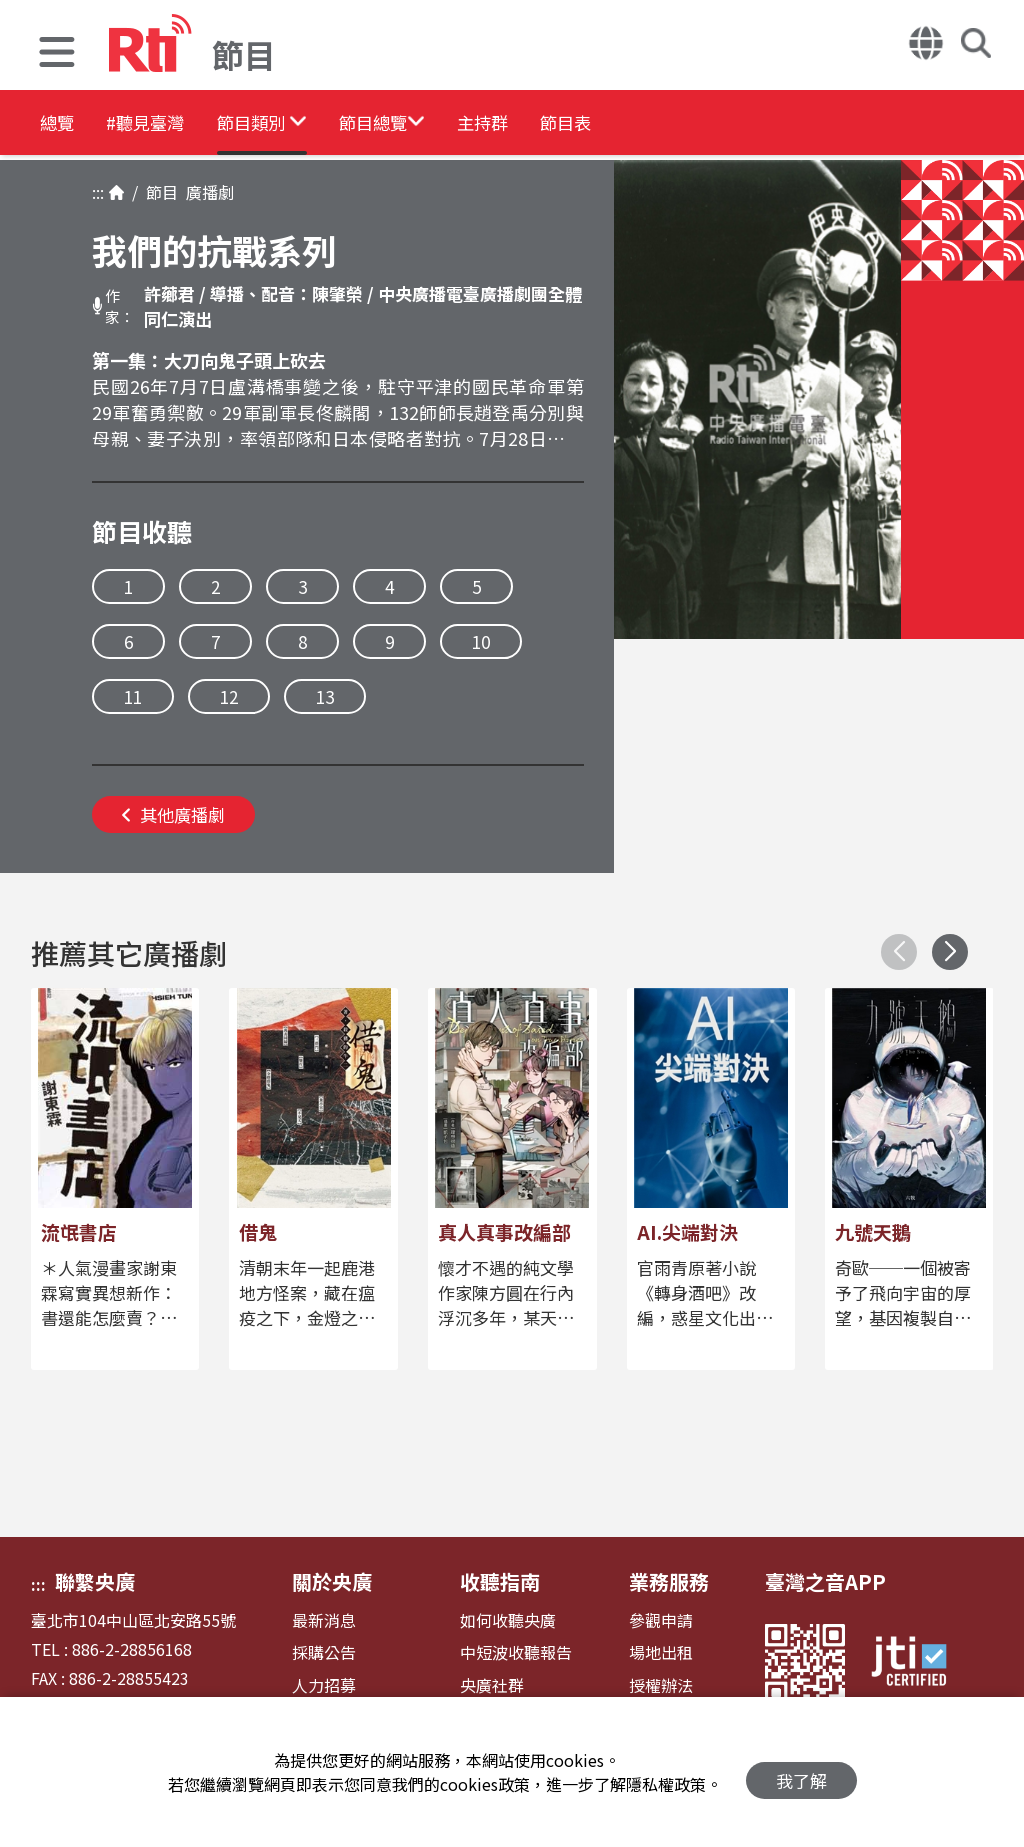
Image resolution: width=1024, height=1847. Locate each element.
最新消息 (324, 1620)
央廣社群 (492, 1685)
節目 (158, 192)
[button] (57, 54)
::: (98, 192)
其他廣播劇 (173, 814)
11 (133, 696)
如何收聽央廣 (508, 1620)
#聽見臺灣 (176, 124)
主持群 (602, 124)
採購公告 (324, 1652)
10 (481, 641)
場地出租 (661, 1652)
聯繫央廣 (95, 1581)
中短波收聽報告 (516, 1652)
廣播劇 (206, 192)
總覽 (60, 124)
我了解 (801, 1772)
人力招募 (324, 1685)
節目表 (712, 124)
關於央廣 (332, 1581)
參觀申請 (661, 1620)
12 (229, 696)
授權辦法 (661, 1685)
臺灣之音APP (825, 1581)
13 (325, 696)
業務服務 (669, 1581)
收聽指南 (500, 1581)
